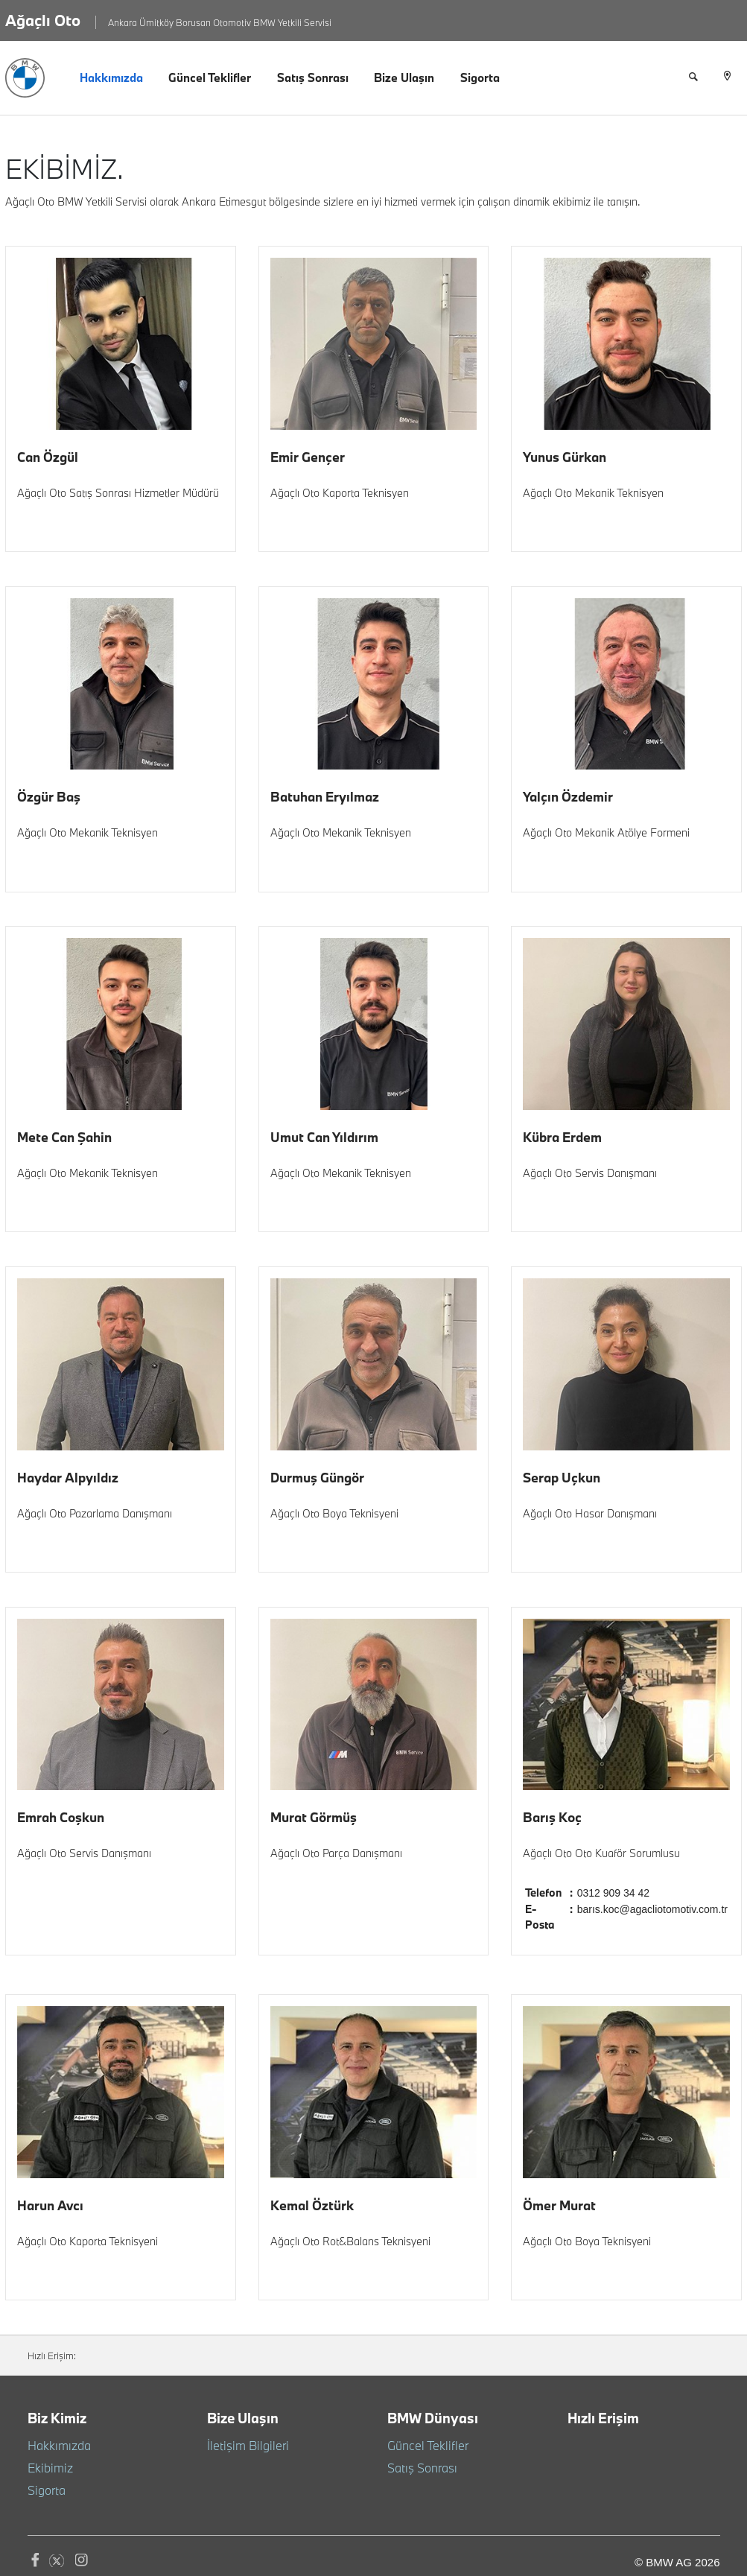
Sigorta (480, 77)
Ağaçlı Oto (42, 20)
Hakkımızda (111, 77)
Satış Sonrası (313, 77)
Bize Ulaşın (404, 77)
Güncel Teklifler (209, 77)
